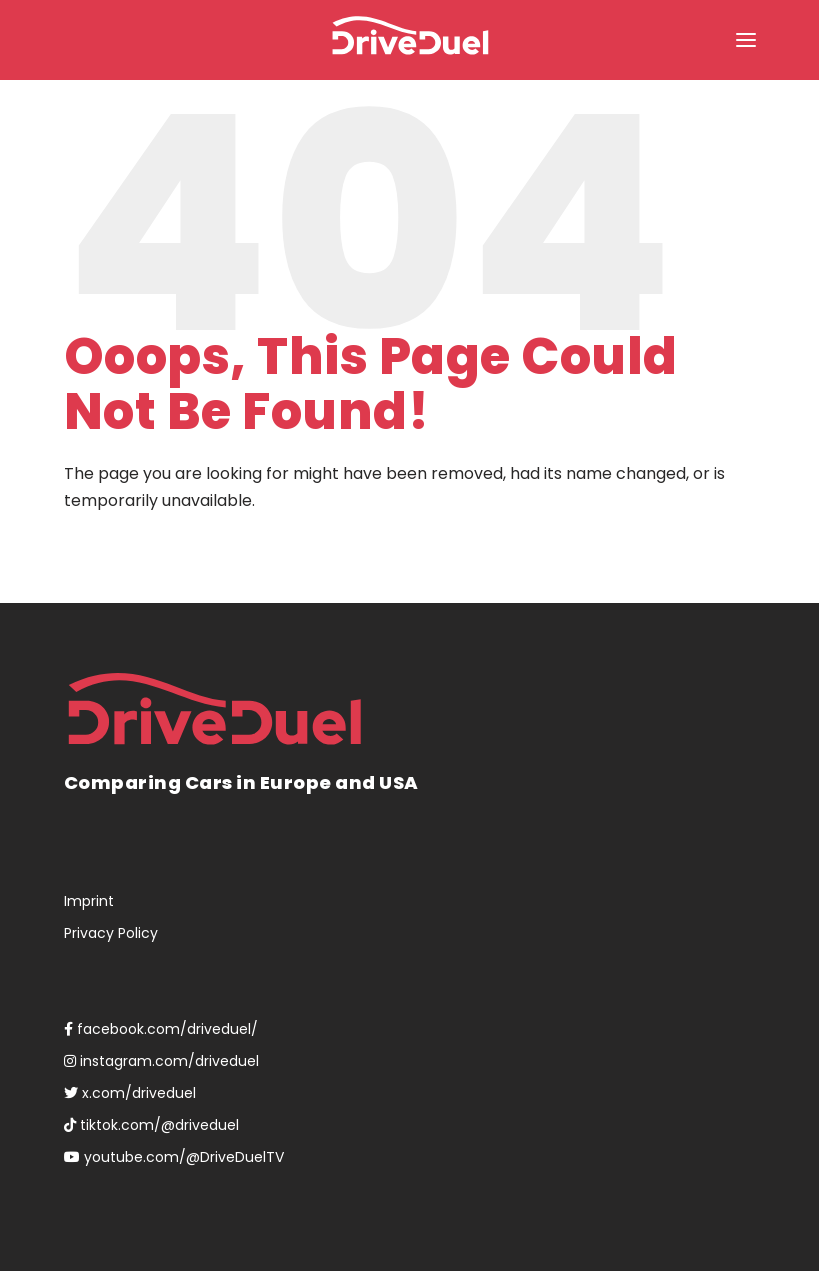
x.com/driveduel (130, 1093)
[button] (746, 40)
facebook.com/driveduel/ (161, 1029)
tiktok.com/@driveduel (151, 1125)
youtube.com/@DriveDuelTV (174, 1157)
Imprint (89, 901)
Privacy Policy (111, 933)
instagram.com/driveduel (161, 1061)
